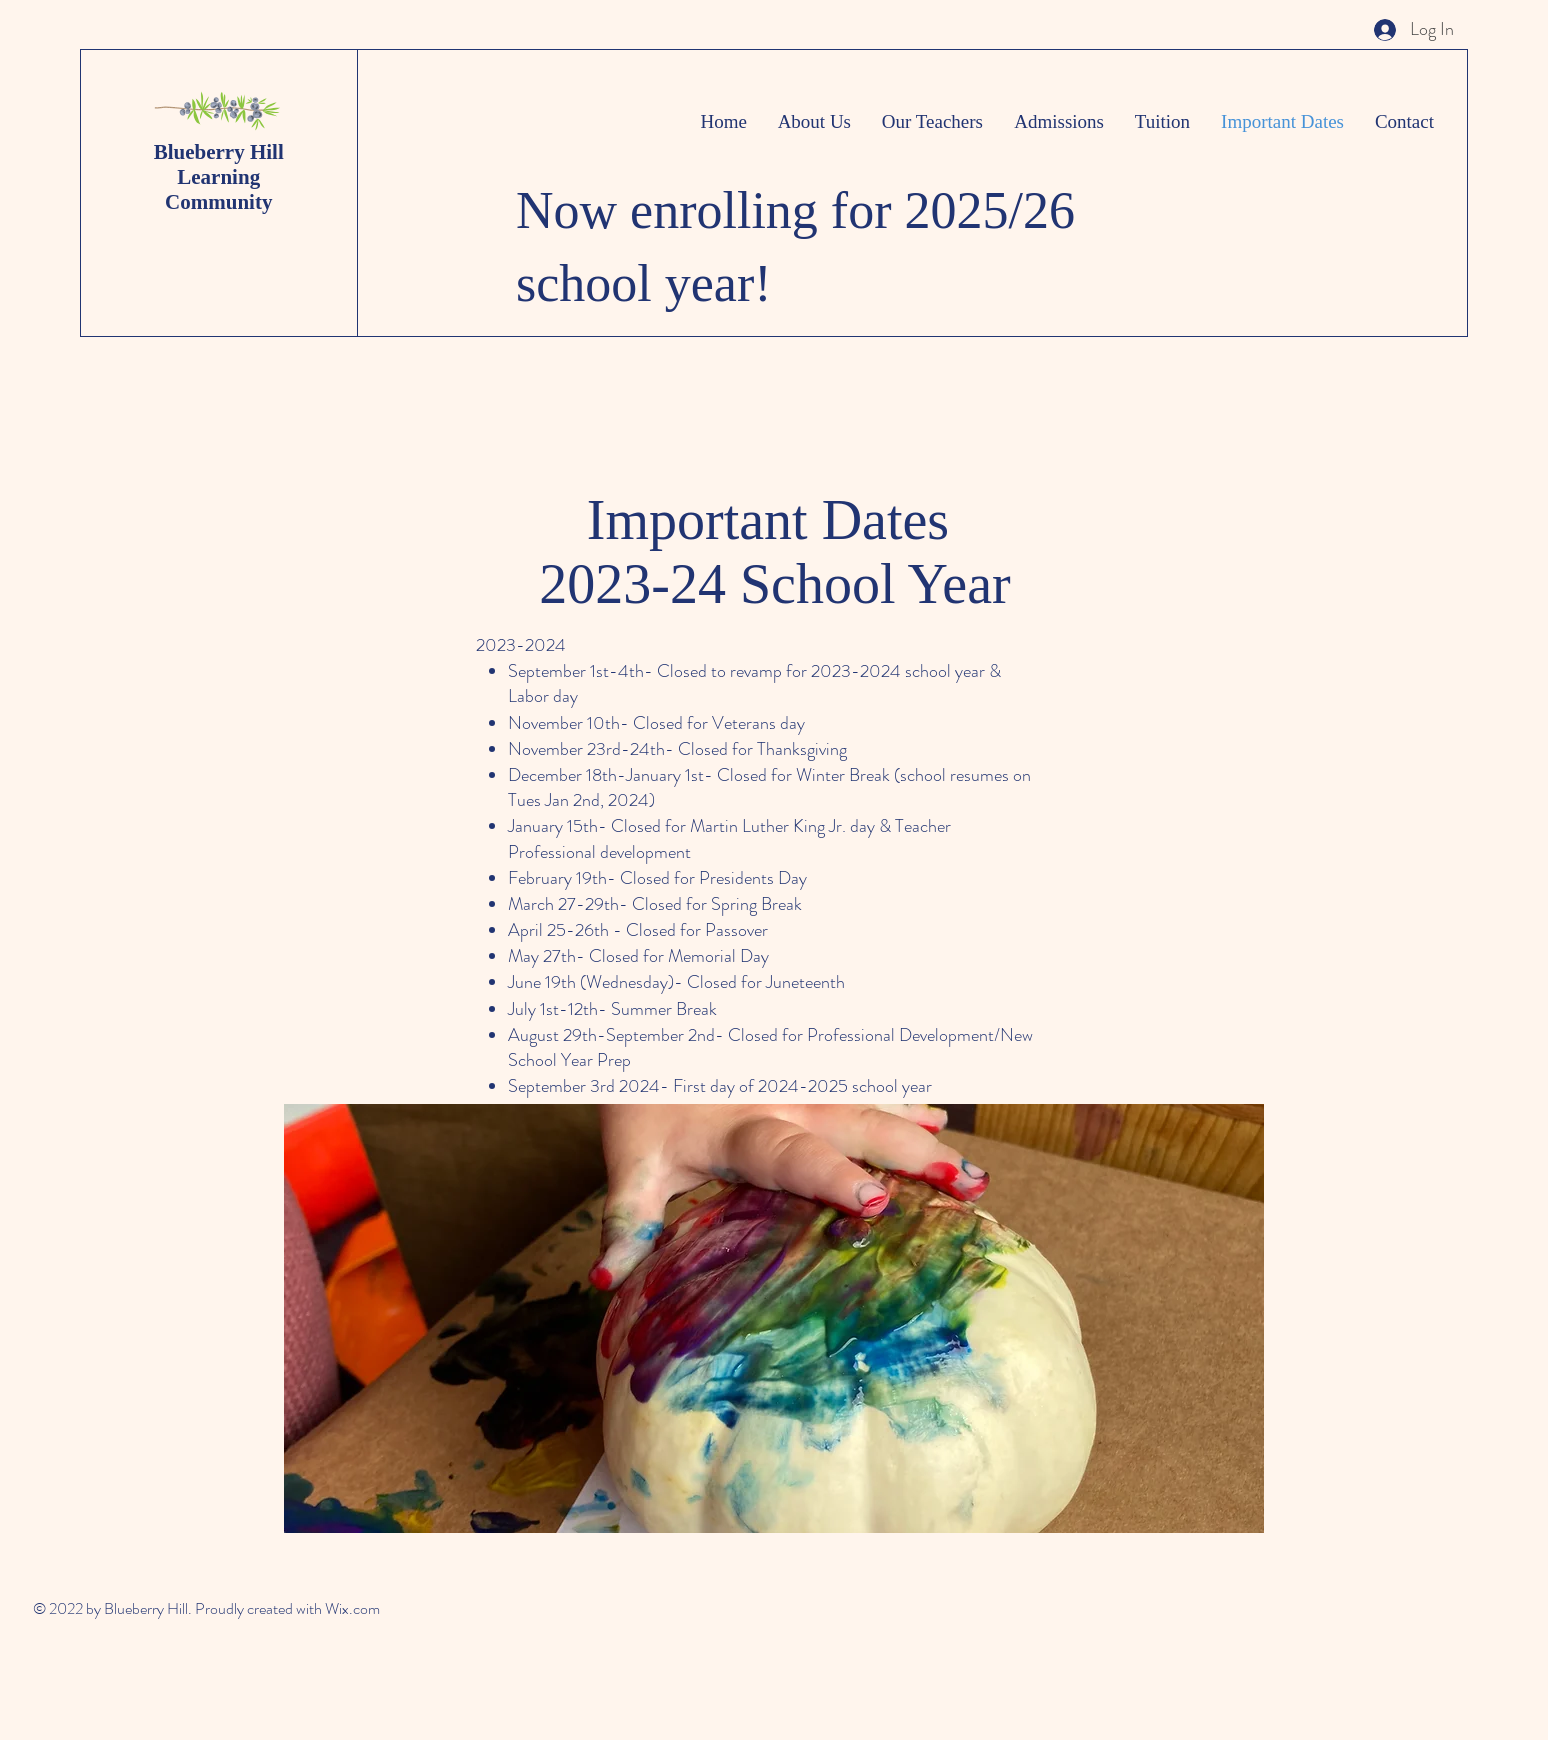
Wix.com (352, 1608)
